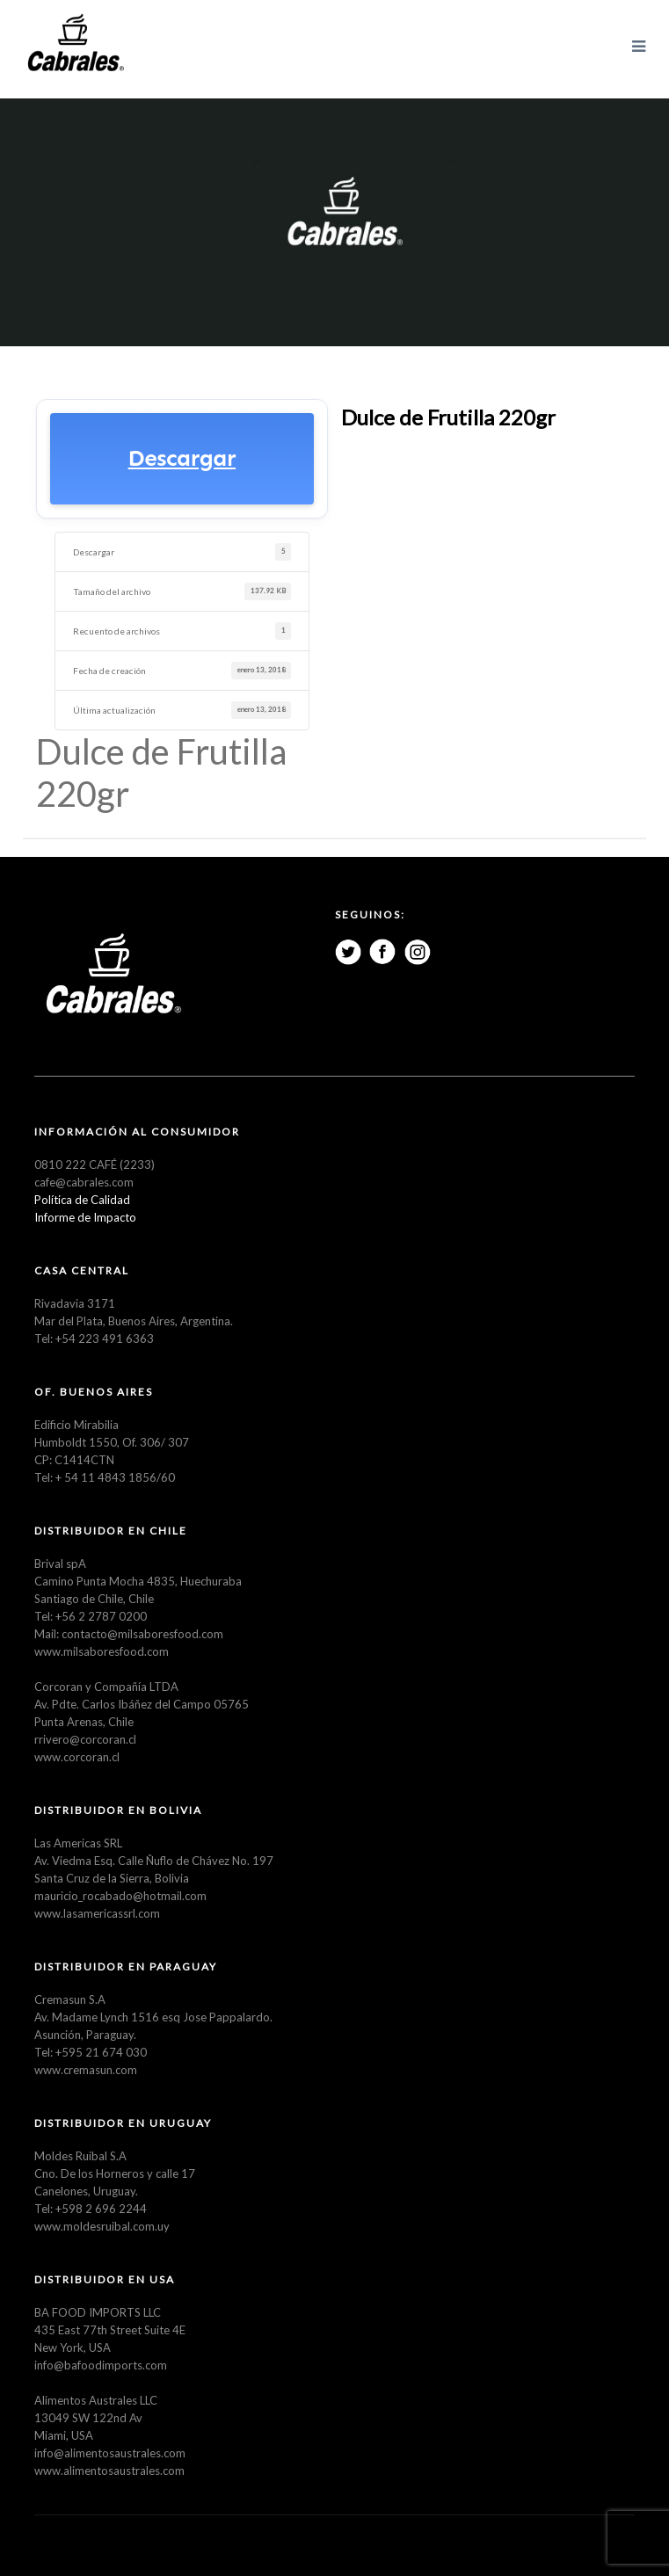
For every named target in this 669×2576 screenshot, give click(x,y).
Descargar (182, 458)
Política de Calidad (82, 1200)
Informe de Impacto (85, 1217)
